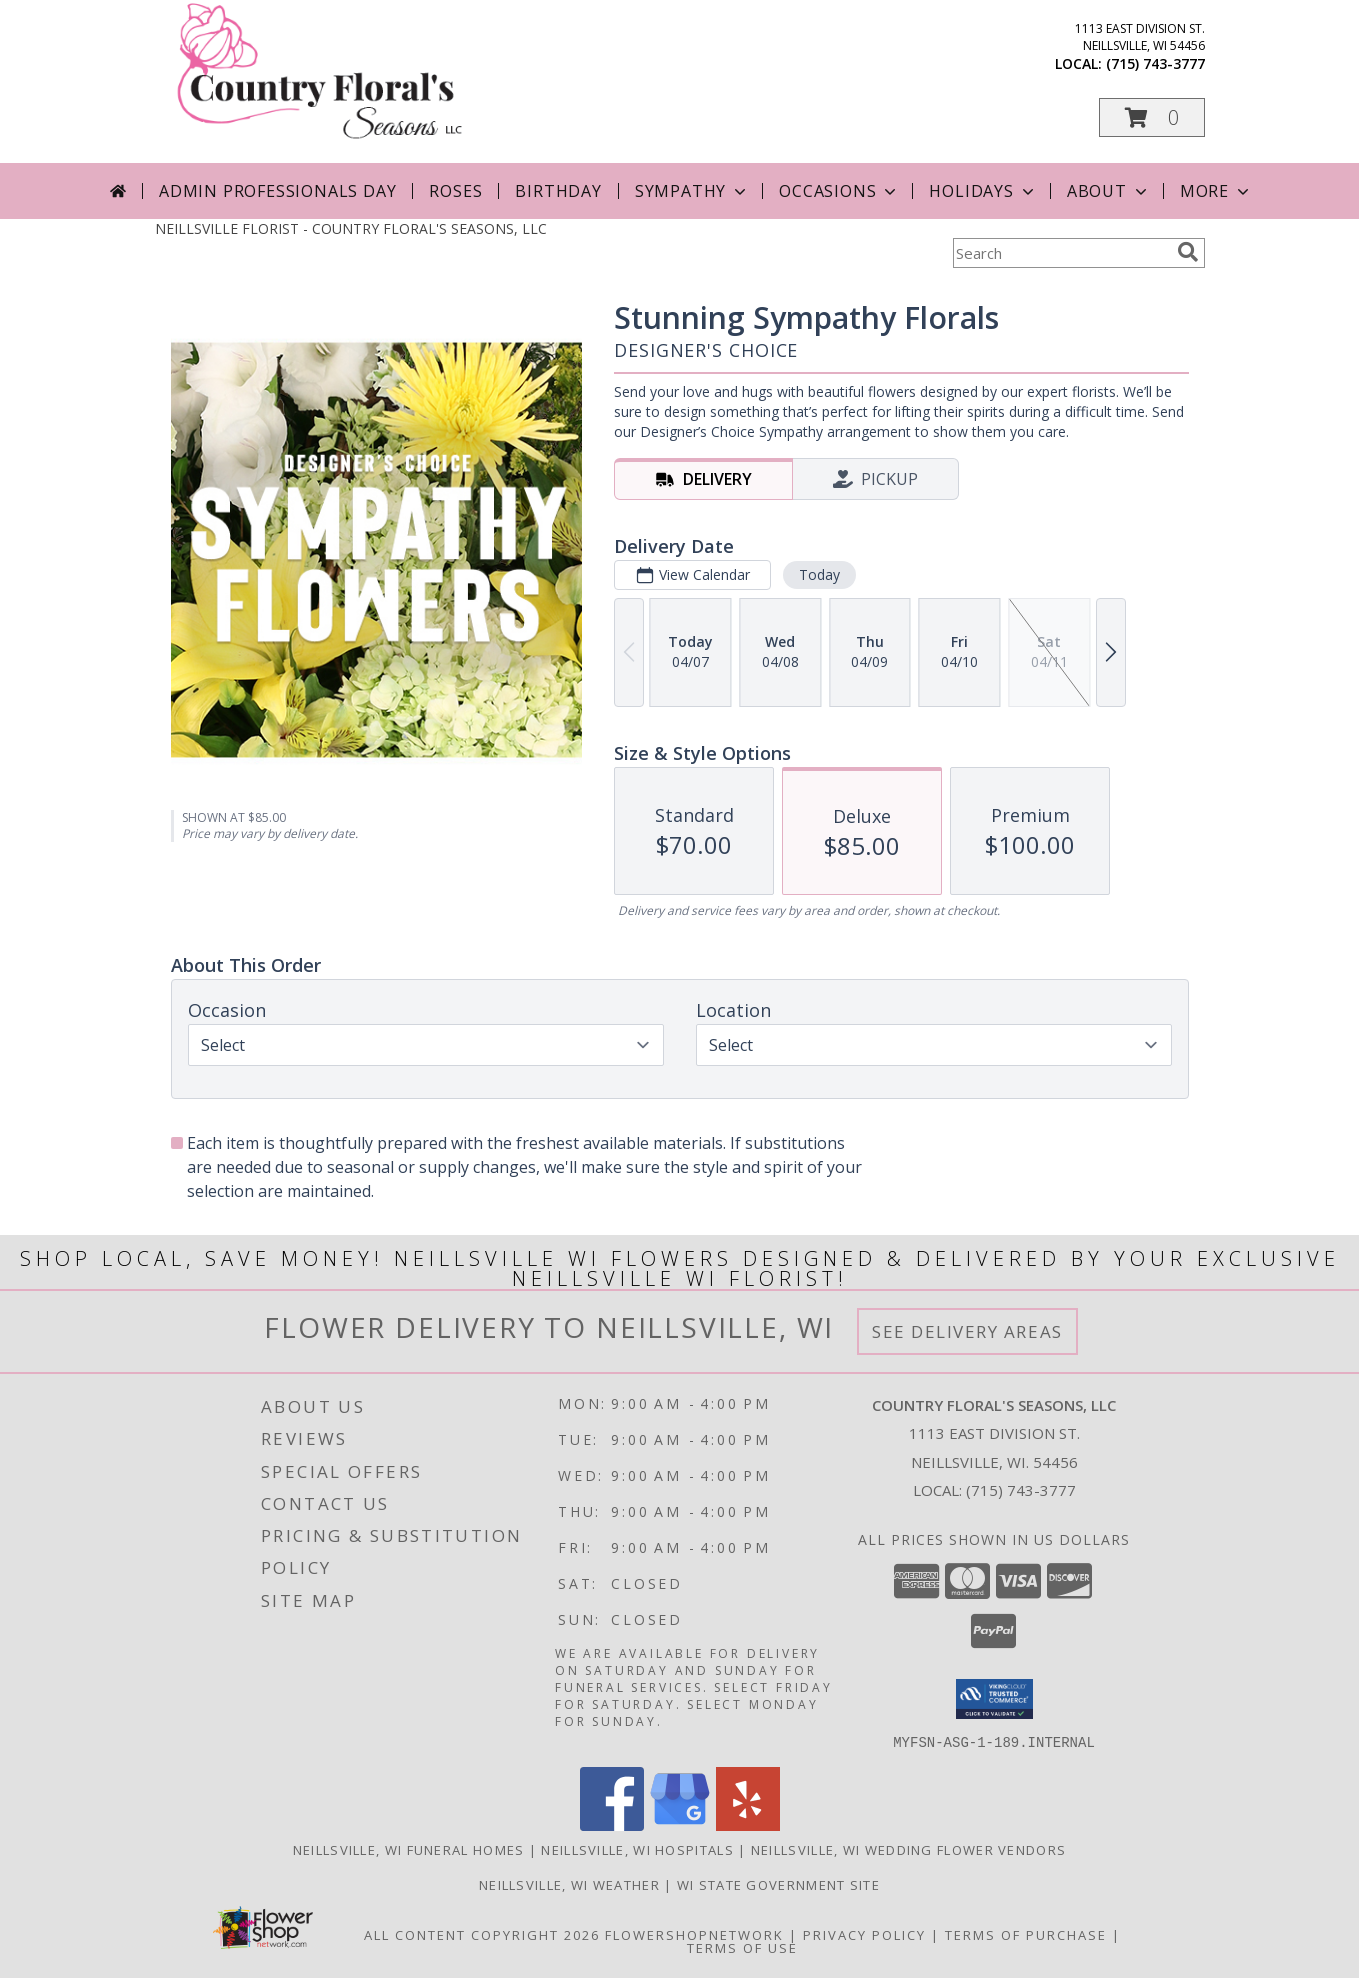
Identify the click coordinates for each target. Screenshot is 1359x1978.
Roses (455, 191)
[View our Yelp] (748, 1824)
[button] (1152, 117)
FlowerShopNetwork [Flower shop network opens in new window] (694, 1934)
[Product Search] (1061, 253)
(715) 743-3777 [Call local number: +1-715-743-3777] (1155, 63)
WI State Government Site (778, 1884)
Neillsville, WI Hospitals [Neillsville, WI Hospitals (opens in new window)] (637, 1849)
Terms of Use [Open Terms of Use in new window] (742, 1947)
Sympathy (692, 191)
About (1109, 191)
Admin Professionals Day (277, 191)
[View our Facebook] (612, 1824)
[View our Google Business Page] (680, 1824)
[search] (1188, 252)
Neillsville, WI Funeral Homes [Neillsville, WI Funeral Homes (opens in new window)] (409, 1849)
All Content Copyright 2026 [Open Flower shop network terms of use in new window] (482, 1934)
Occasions (839, 191)
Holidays (983, 191)
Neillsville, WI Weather (569, 1884)
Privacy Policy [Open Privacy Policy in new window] (864, 1934)
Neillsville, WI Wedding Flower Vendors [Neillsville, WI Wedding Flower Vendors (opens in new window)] (908, 1849)
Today (818, 574)
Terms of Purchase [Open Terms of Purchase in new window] (1026, 1934)
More (1216, 191)
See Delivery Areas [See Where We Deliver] (967, 1331)
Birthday (558, 191)
